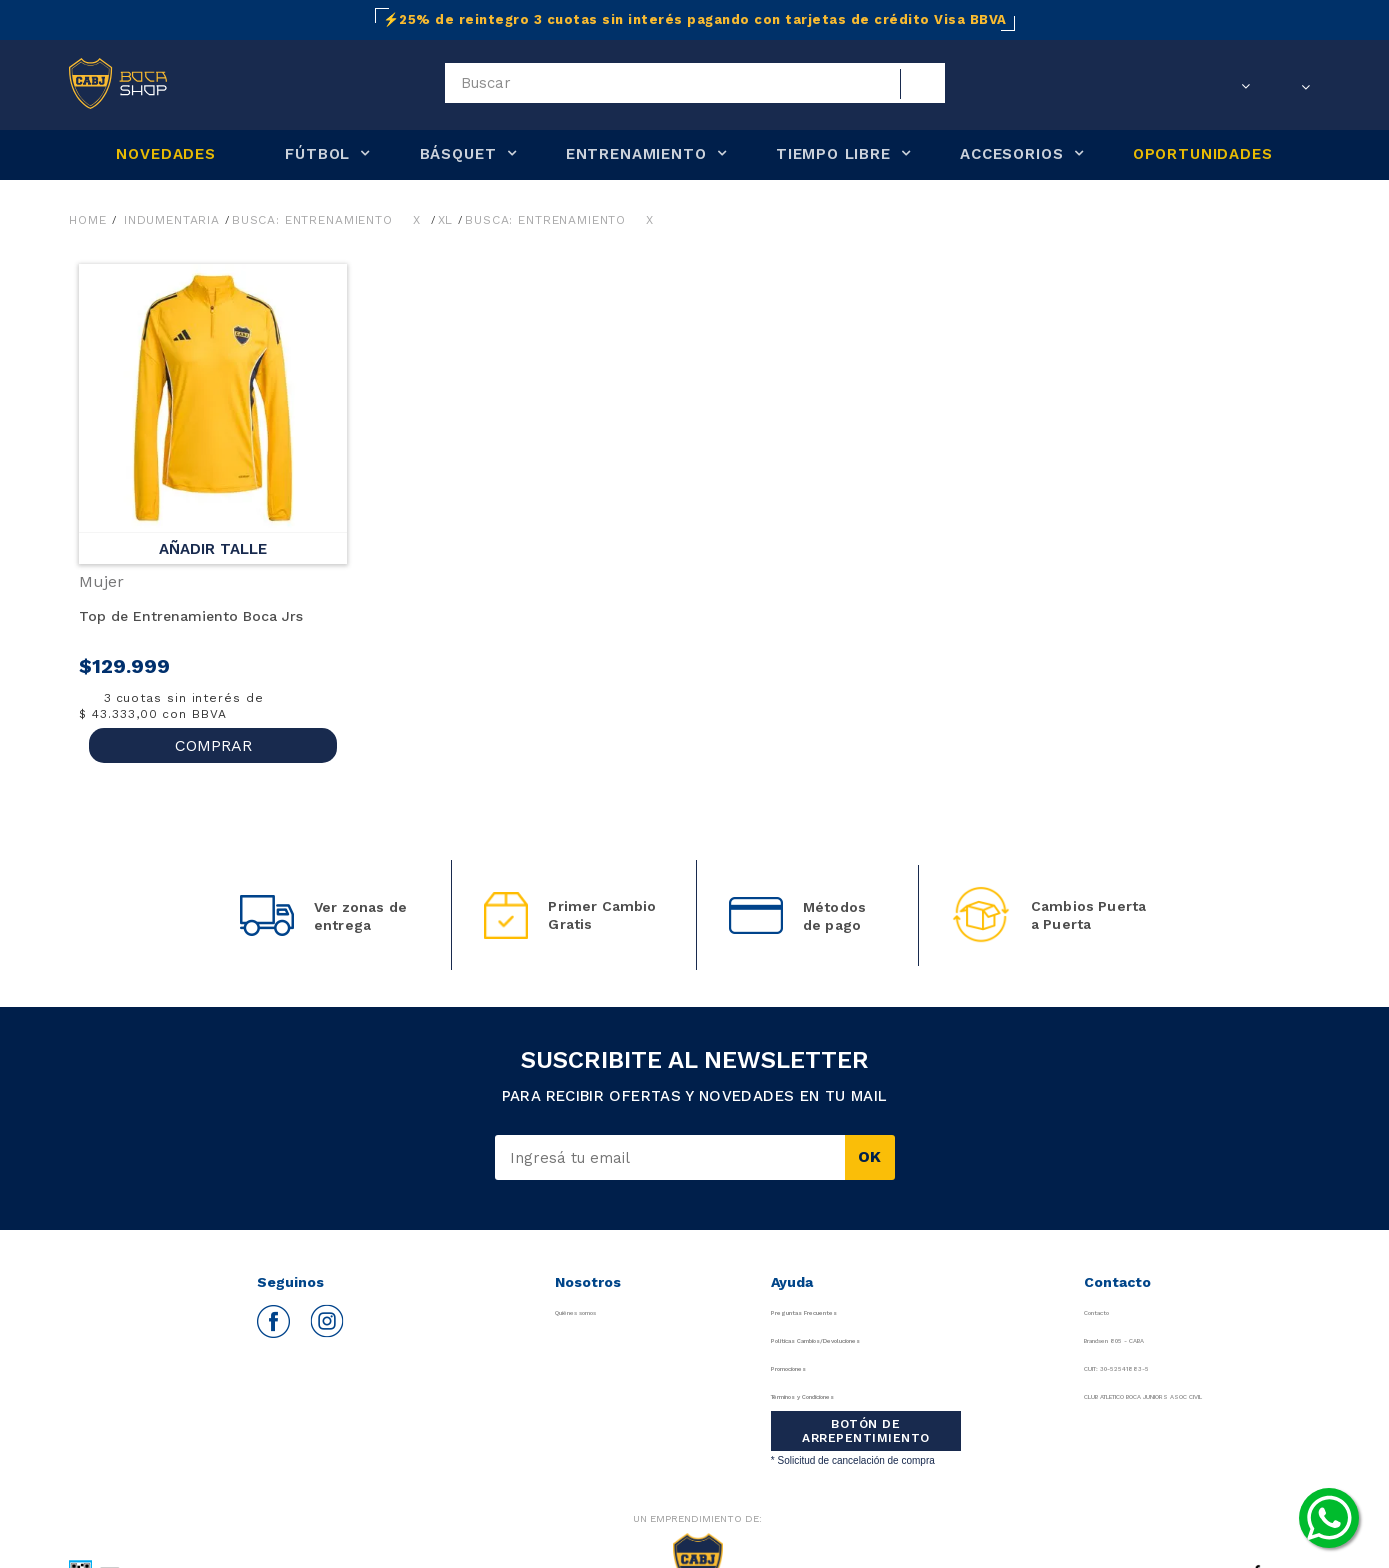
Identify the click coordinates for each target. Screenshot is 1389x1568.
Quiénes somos (588, 1312)
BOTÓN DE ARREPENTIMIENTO (857, 1431)
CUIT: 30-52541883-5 (1068, 1368)
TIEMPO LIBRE (833, 154)
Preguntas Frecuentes (833, 1312)
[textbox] (695, 83)
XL (446, 220)
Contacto (1030, 1312)
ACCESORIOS (1011, 154)
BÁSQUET (458, 154)
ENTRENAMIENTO (636, 154)
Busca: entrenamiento (312, 220)
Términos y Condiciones (840, 1396)
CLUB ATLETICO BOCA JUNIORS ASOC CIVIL (1143, 1396)
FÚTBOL (317, 154)
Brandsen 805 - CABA (1070, 1340)
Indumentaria (172, 220)
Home (87, 220)
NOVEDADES (165, 154)
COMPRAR (213, 745)
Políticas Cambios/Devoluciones (865, 1340)
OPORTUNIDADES (1203, 154)
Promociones (803, 1368)
